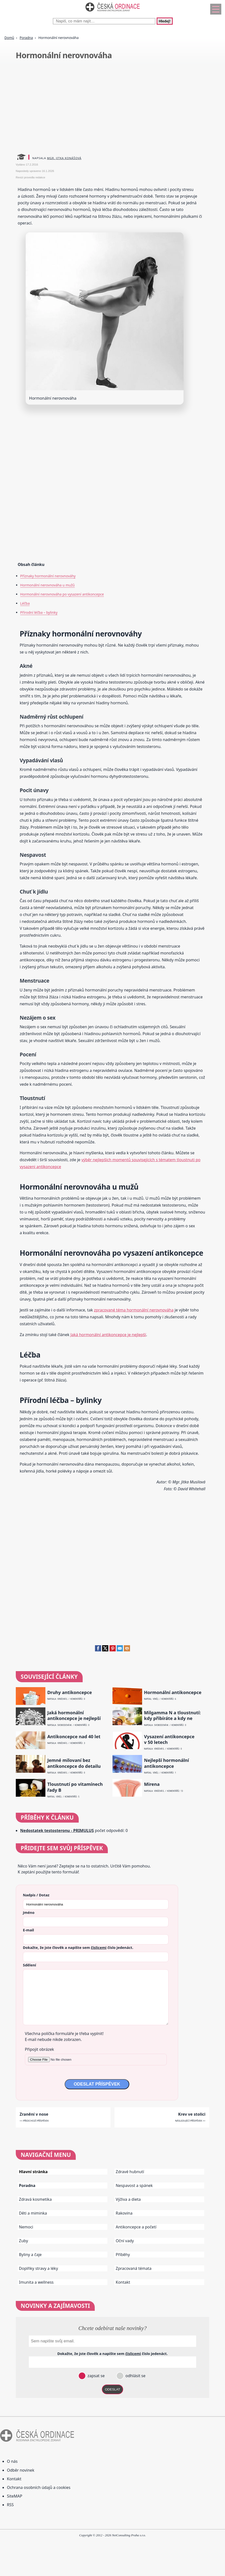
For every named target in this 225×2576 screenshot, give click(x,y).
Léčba (25, 603)
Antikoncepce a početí (136, 2227)
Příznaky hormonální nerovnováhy (48, 576)
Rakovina (124, 2213)
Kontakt (123, 2282)
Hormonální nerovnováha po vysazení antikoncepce (62, 594)
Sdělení (29, 1964)
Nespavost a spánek (134, 2185)
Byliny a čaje (30, 2254)
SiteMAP (14, 2496)
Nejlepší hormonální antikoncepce (166, 1763)
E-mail (28, 1929)
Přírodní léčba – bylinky (38, 612)
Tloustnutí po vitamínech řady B (75, 1787)
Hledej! (164, 21)
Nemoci (26, 2227)
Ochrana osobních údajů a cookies (38, 2487)
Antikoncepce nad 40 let (73, 1736)
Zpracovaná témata (133, 2268)
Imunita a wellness (36, 2282)
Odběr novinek (20, 2470)
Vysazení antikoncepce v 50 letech (169, 1739)
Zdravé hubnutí (130, 2171)
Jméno (29, 1912)
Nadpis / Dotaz (36, 1894)
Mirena (152, 1784)
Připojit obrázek (39, 2049)
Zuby (23, 2240)
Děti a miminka (33, 2213)
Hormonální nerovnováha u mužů (47, 585)
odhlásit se (134, 2375)
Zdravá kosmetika (35, 2199)
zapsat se (95, 2375)
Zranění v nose (34, 2114)
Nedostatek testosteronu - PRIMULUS (57, 1830)
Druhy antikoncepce (69, 1692)
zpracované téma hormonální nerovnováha (134, 1310)
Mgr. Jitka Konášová (64, 158)
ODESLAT (112, 2389)
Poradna (26, 37)
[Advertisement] (112, 108)
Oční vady (125, 2240)
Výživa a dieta (128, 2199)
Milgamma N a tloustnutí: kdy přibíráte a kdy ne (172, 1715)
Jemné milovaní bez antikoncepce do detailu (74, 1763)
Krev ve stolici (191, 2114)
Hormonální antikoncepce (173, 1692)
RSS (10, 2504)
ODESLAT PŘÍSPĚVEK (97, 2084)
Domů (9, 37)
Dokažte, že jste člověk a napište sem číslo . (78, 1947)
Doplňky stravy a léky (38, 2268)
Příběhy (123, 2254)
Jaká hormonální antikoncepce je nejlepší (108, 1334)
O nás (12, 2461)
